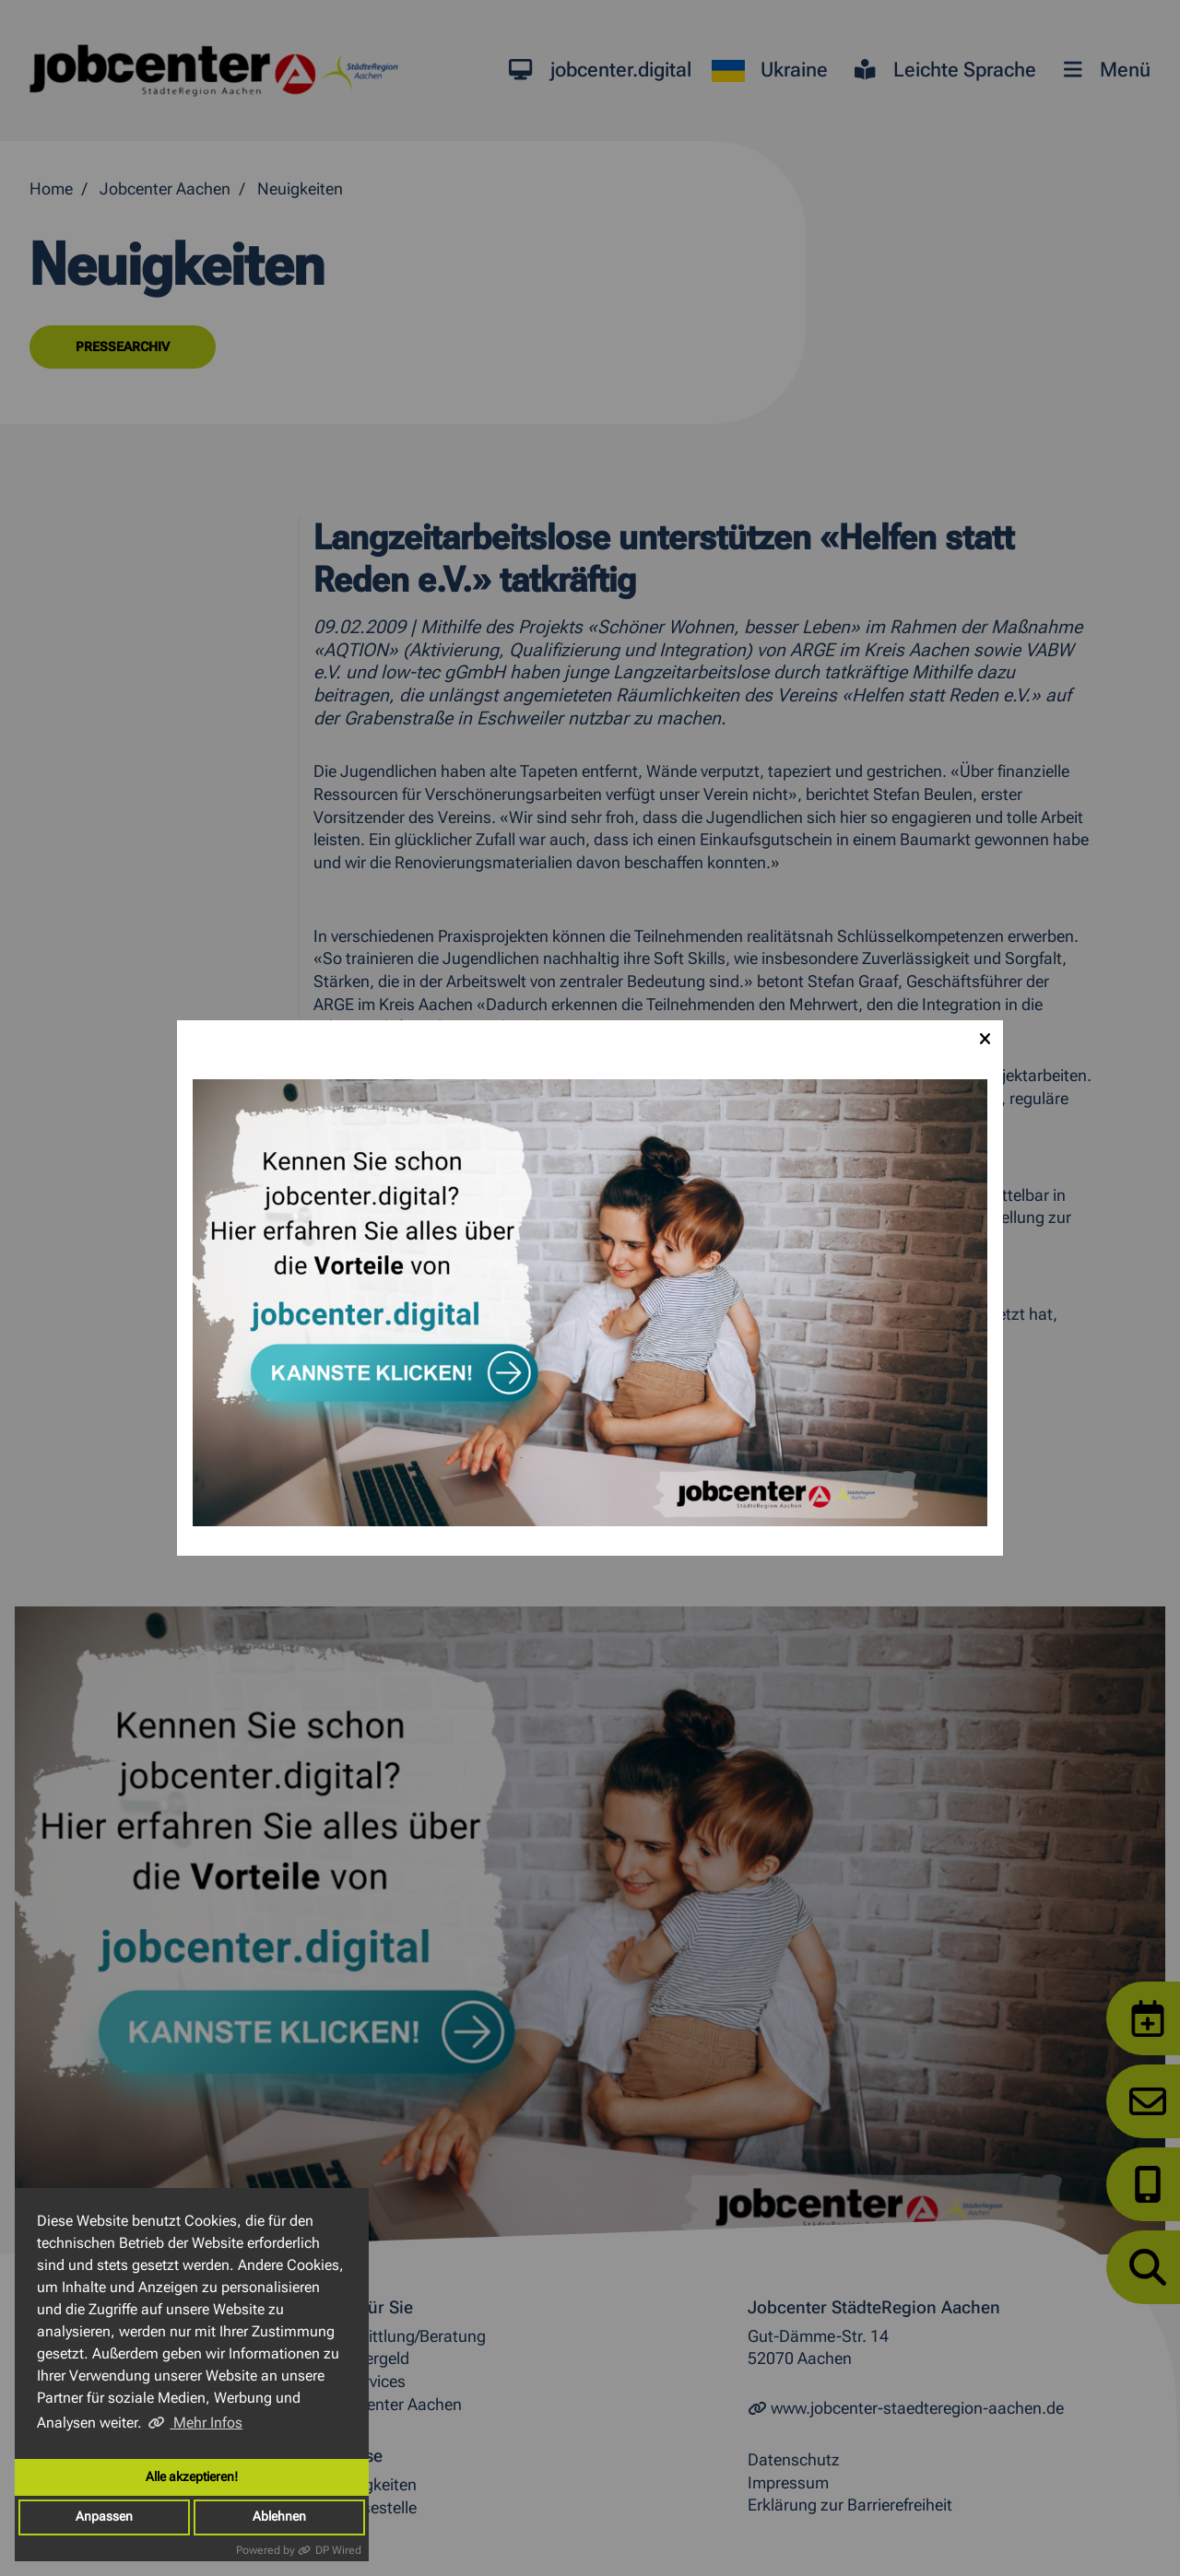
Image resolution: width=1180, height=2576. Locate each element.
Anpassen (104, 2516)
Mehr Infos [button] (206, 2422)
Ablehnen (279, 2516)
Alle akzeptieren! (192, 2477)
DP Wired (338, 2550)
